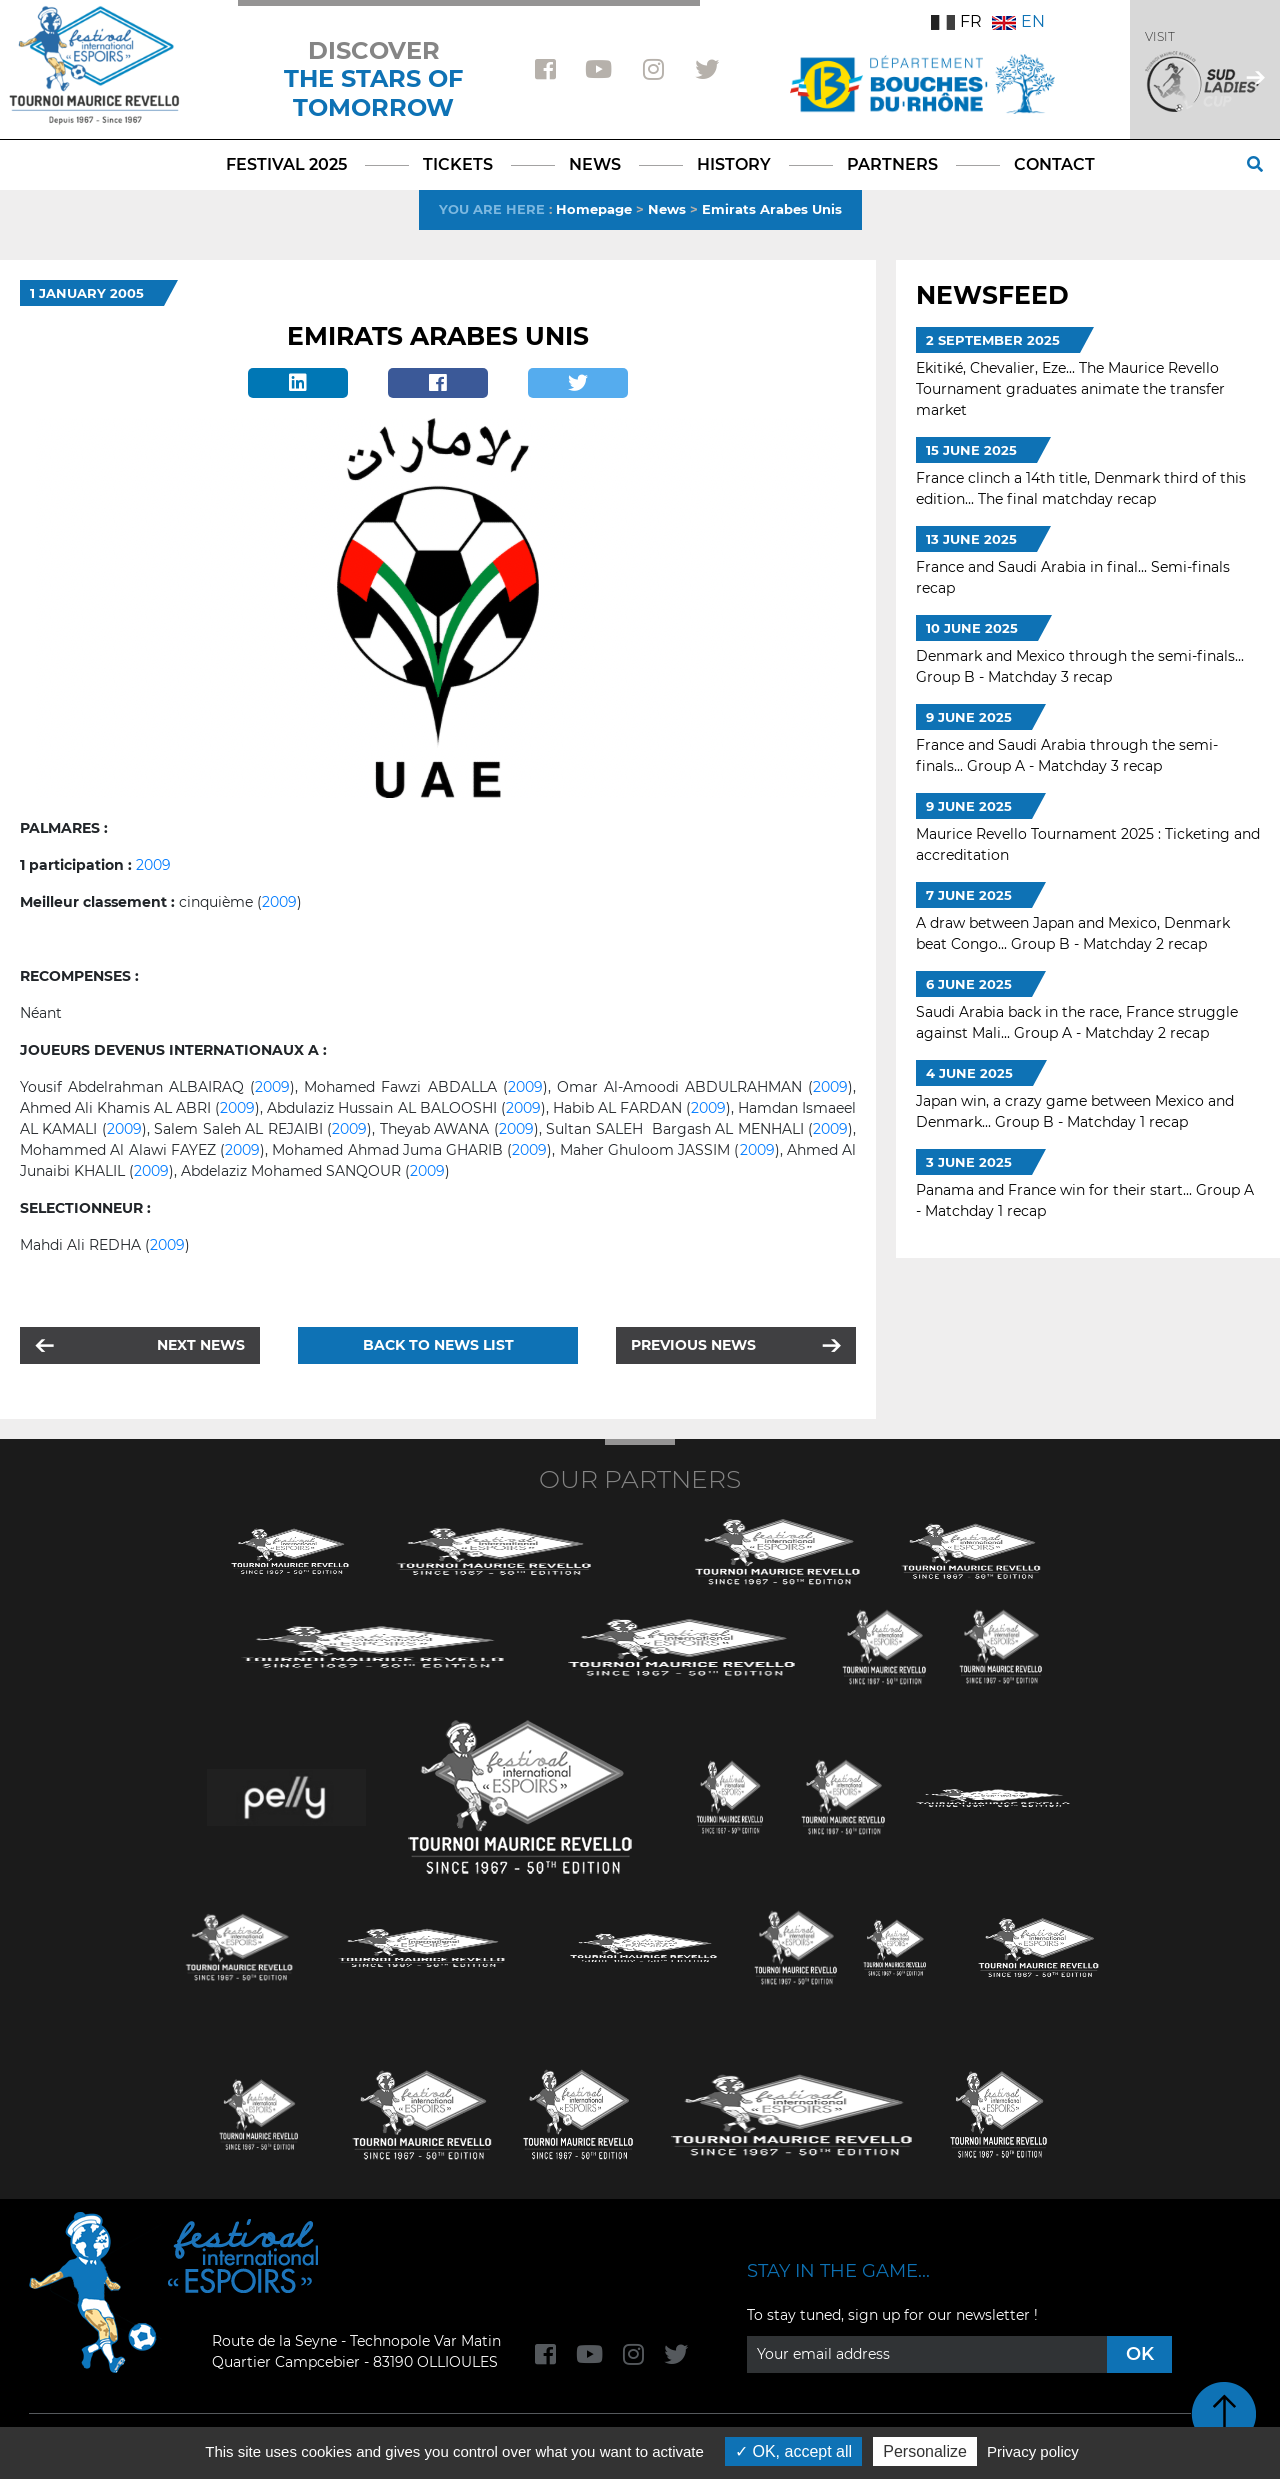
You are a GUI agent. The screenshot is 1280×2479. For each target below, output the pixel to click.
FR (956, 21)
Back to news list (438, 1345)
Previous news (693, 1345)
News (667, 209)
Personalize (925, 2451)
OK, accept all (793, 2451)
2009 (153, 865)
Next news (201, 1345)
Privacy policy (1033, 2451)
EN (1018, 21)
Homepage (594, 209)
